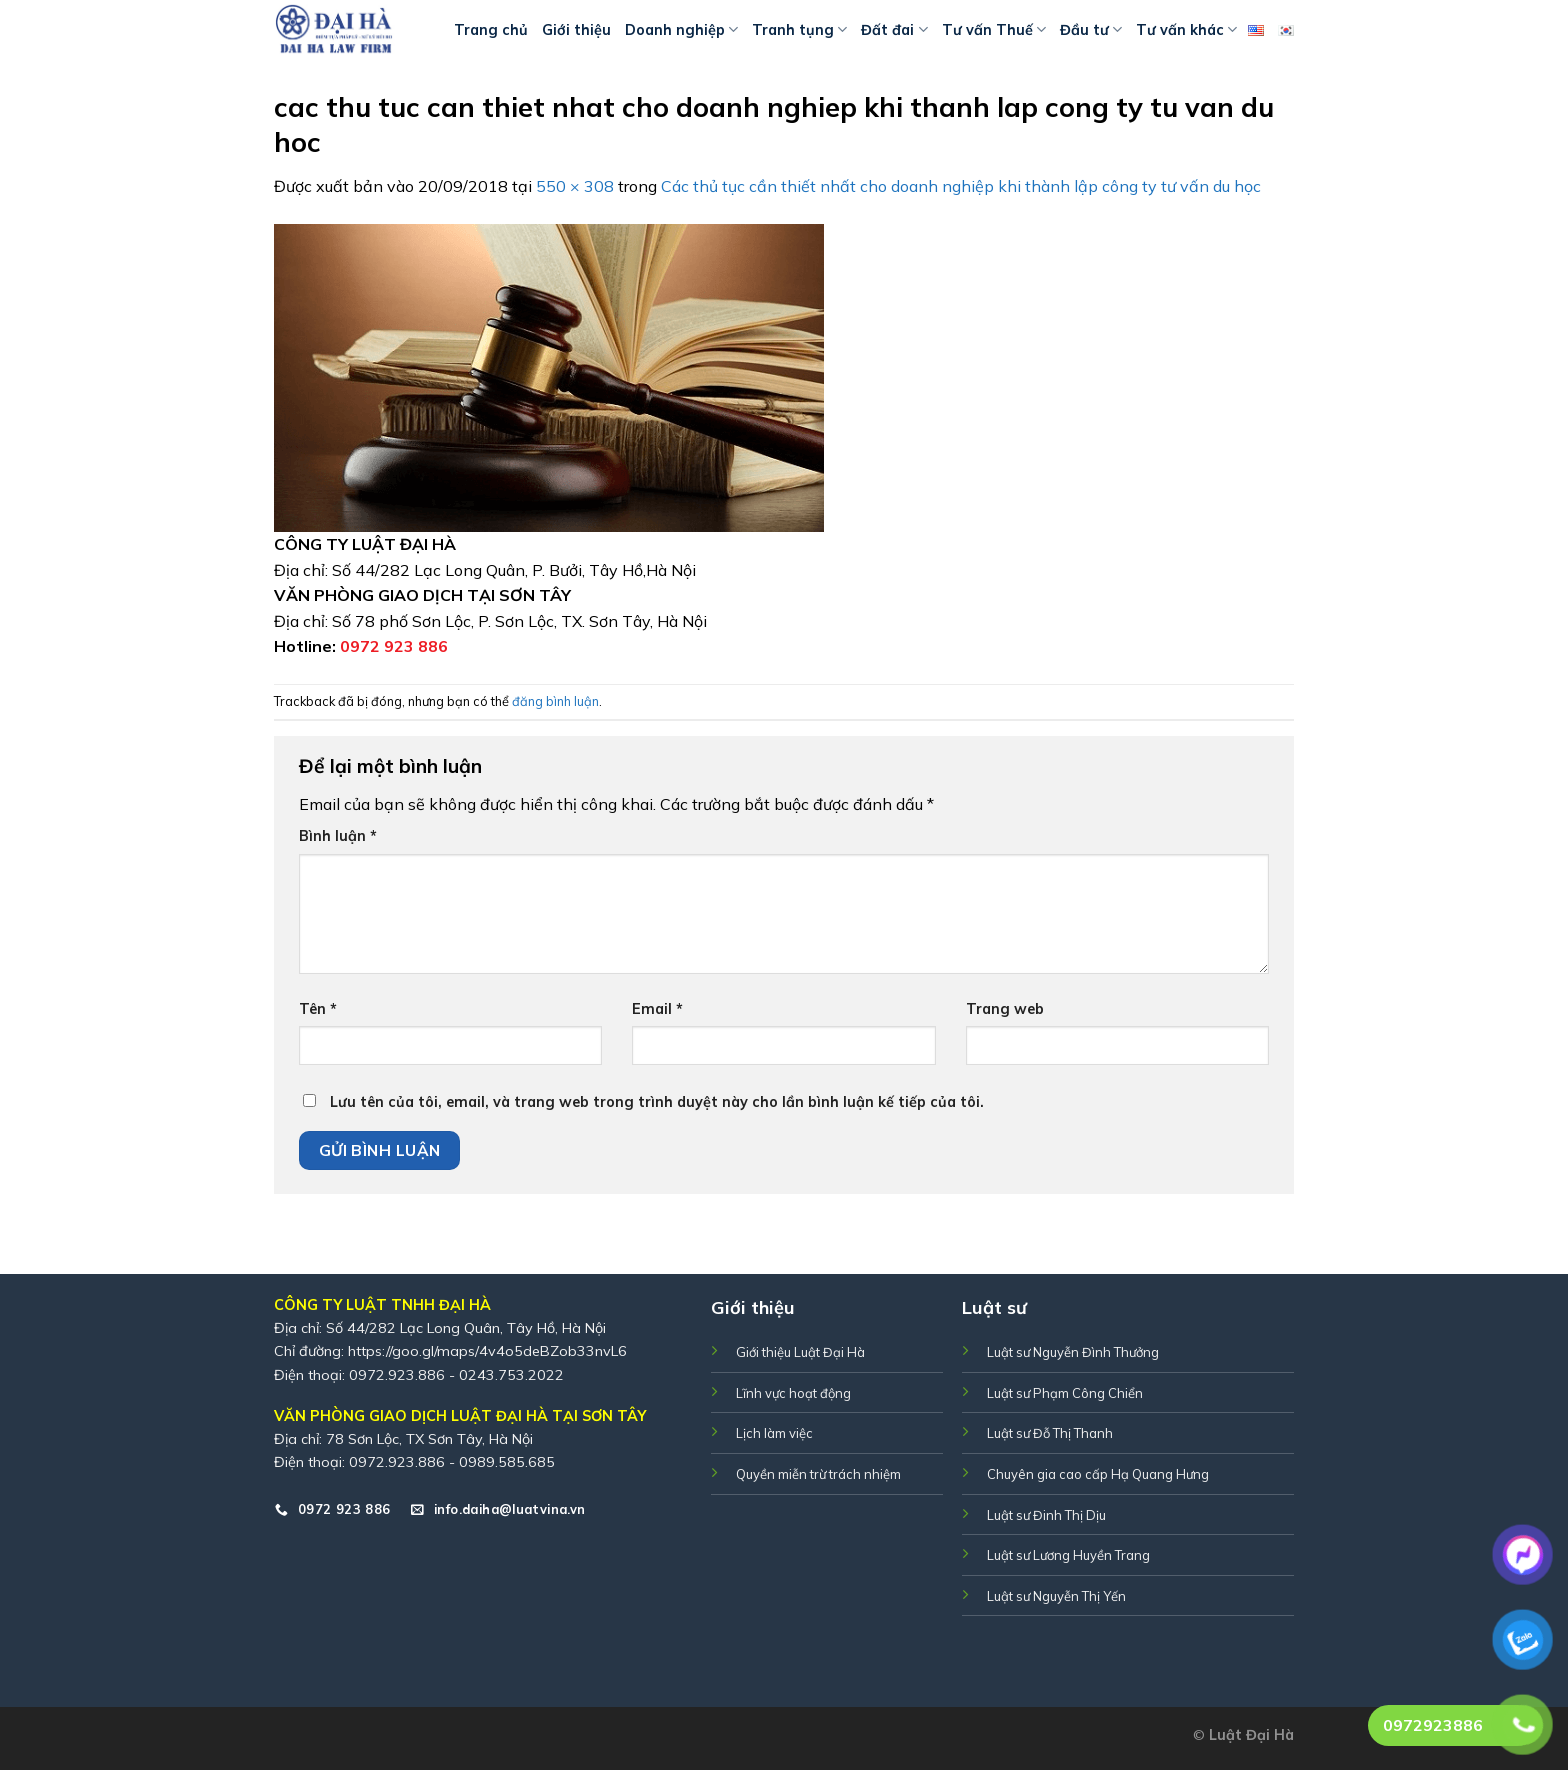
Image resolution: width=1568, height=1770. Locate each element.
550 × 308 (575, 186)
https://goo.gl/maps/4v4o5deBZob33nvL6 (487, 1351)
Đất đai (894, 29)
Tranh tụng (799, 29)
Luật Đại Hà (1251, 1735)
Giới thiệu (576, 30)
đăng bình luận (555, 701)
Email (657, 1009)
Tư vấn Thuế (994, 29)
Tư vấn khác (1186, 29)
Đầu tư (1091, 29)
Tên (318, 1009)
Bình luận (338, 836)
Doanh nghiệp (681, 29)
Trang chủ (491, 30)
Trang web (1005, 1009)
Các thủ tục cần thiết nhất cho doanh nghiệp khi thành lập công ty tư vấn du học (961, 186)
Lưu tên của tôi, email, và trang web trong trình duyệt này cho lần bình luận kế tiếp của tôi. (657, 1102)
